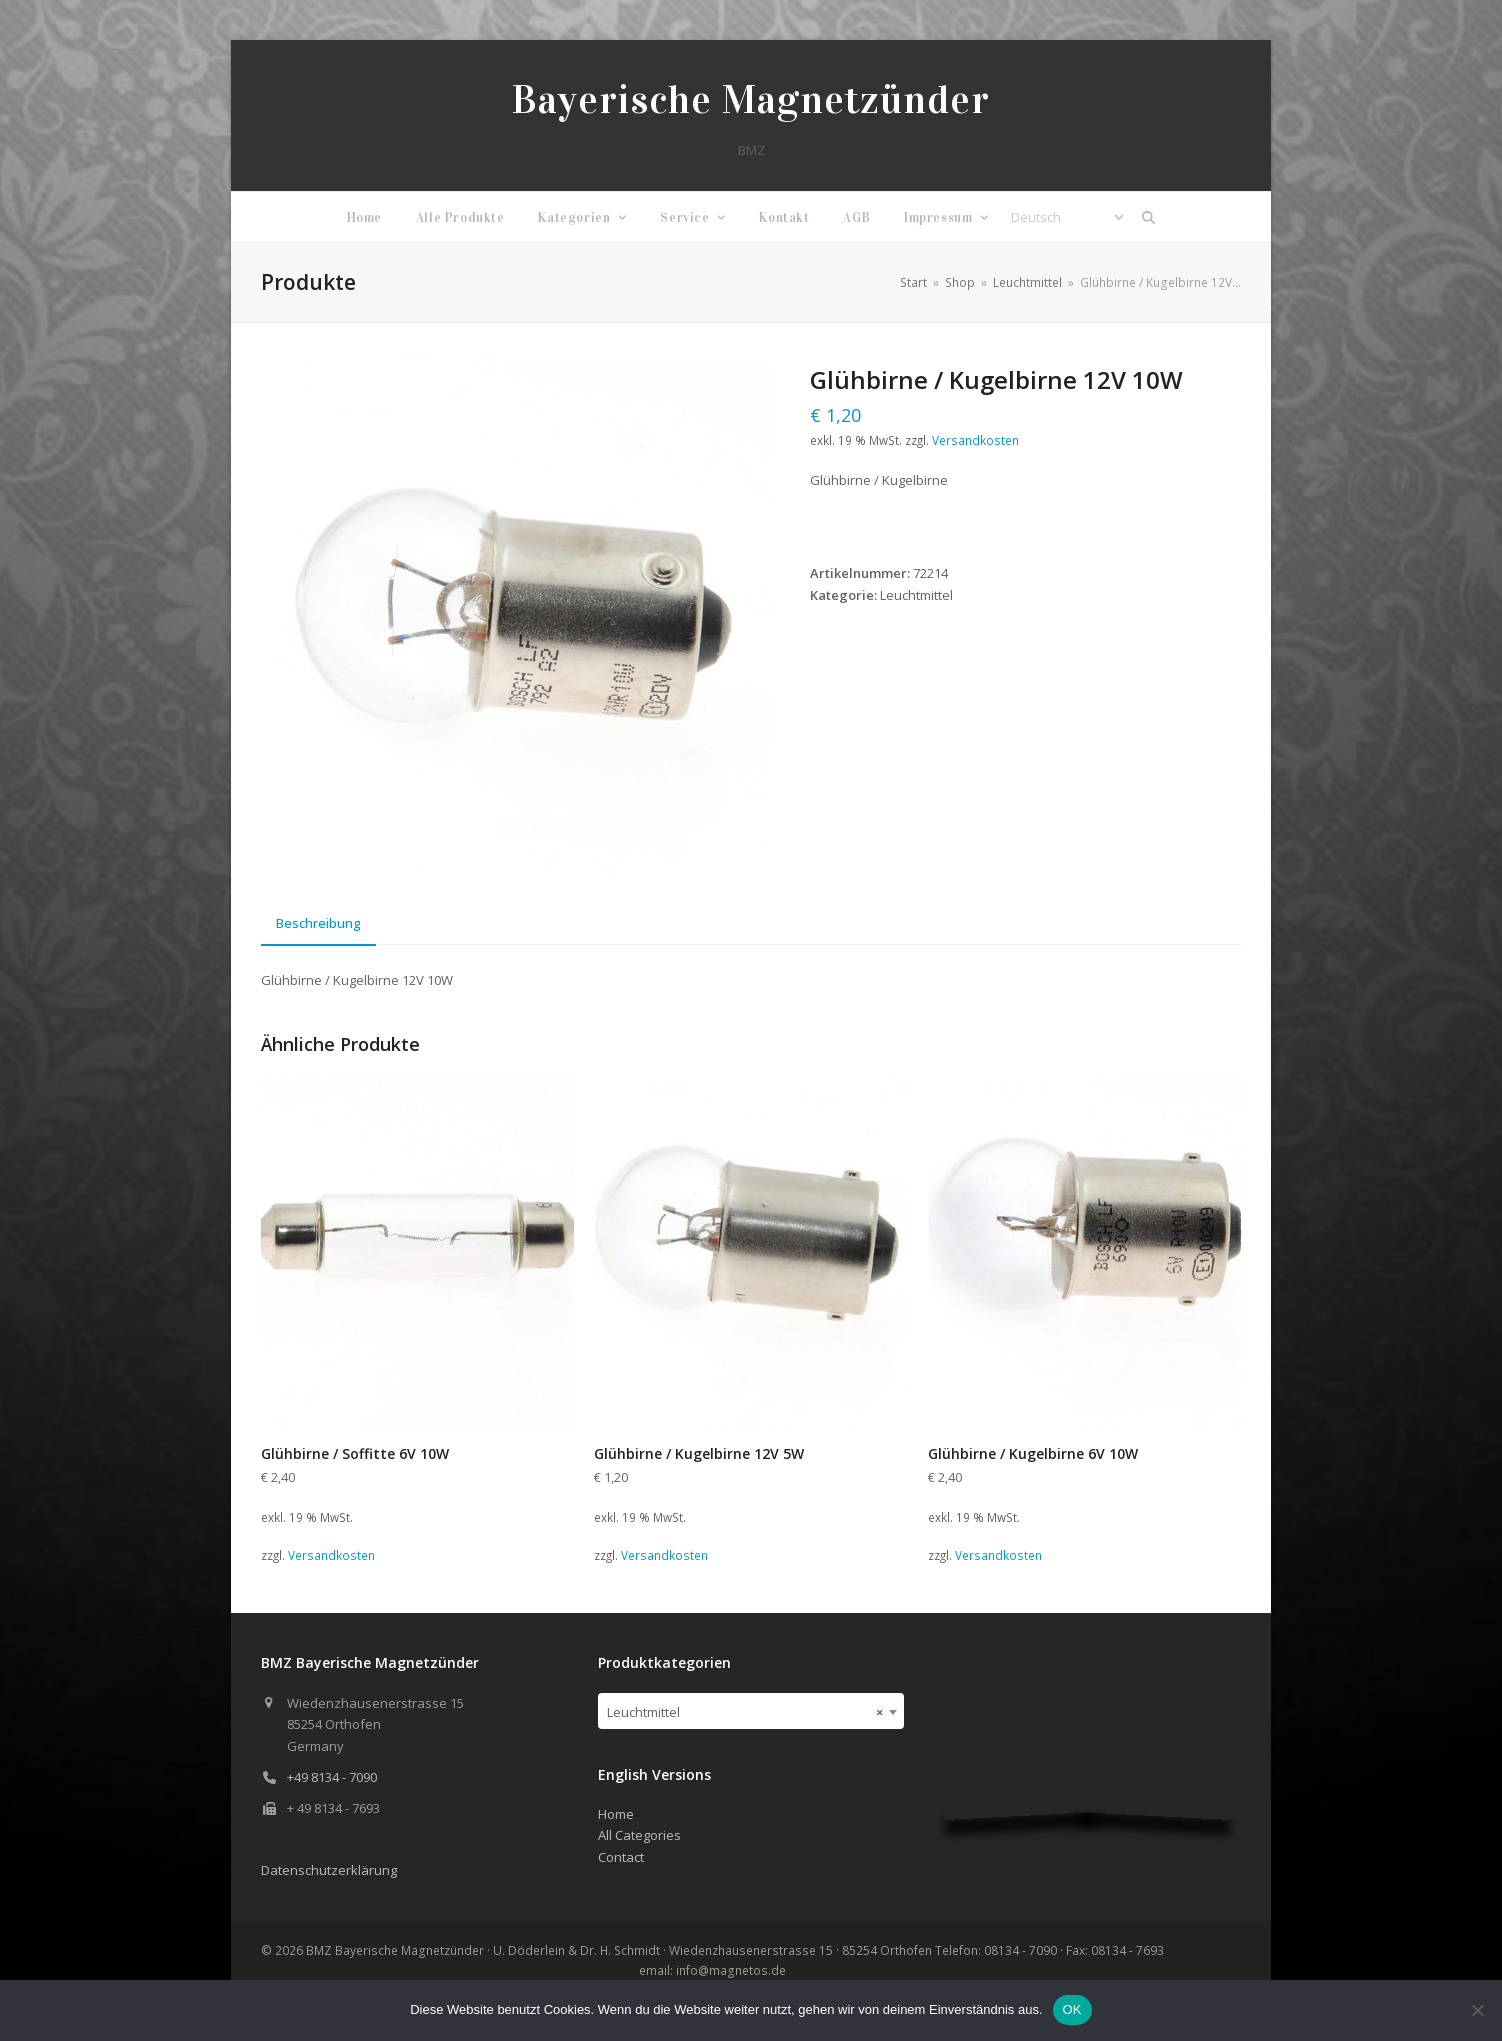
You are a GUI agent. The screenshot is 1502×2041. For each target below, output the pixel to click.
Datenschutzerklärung (329, 1870)
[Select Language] (1067, 217)
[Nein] (1477, 2010)
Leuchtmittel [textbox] (745, 1712)
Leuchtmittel (916, 595)
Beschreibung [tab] (318, 923)
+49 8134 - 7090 (332, 1777)
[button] (1149, 217)
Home (616, 1814)
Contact (621, 1857)
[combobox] (751, 1711)
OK (1072, 2009)
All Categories (639, 1835)
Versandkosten (975, 440)
